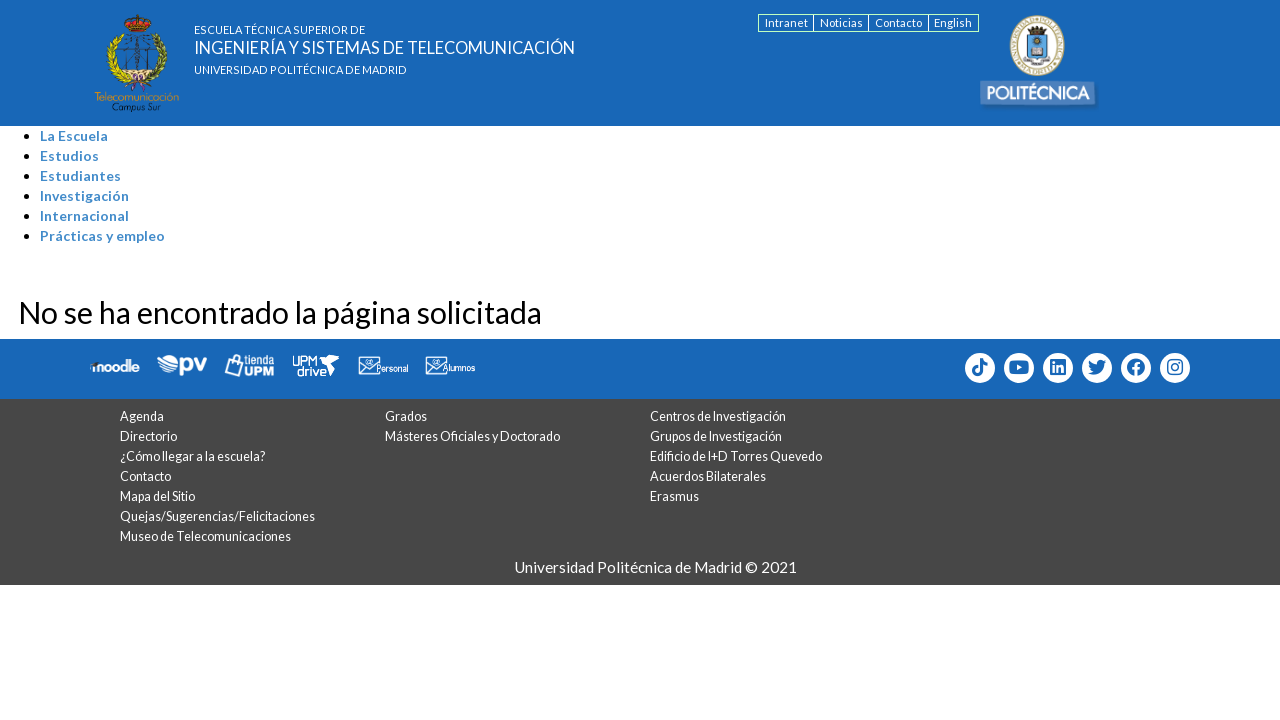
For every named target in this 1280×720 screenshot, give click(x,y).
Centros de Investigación (718, 416)
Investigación (84, 195)
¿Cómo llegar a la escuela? (192, 456)
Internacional (84, 215)
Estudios (69, 155)
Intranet (786, 22)
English (953, 22)
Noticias (841, 22)
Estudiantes (80, 175)
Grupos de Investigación (716, 436)
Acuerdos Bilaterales (708, 476)
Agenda (142, 416)
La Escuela (74, 135)
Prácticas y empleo (102, 235)
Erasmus (674, 496)
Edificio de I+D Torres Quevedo (736, 456)
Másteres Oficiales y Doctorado (472, 436)
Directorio (148, 436)
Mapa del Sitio (157, 496)
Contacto (898, 22)
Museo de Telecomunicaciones (205, 536)
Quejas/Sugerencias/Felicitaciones (217, 516)
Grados (406, 416)
